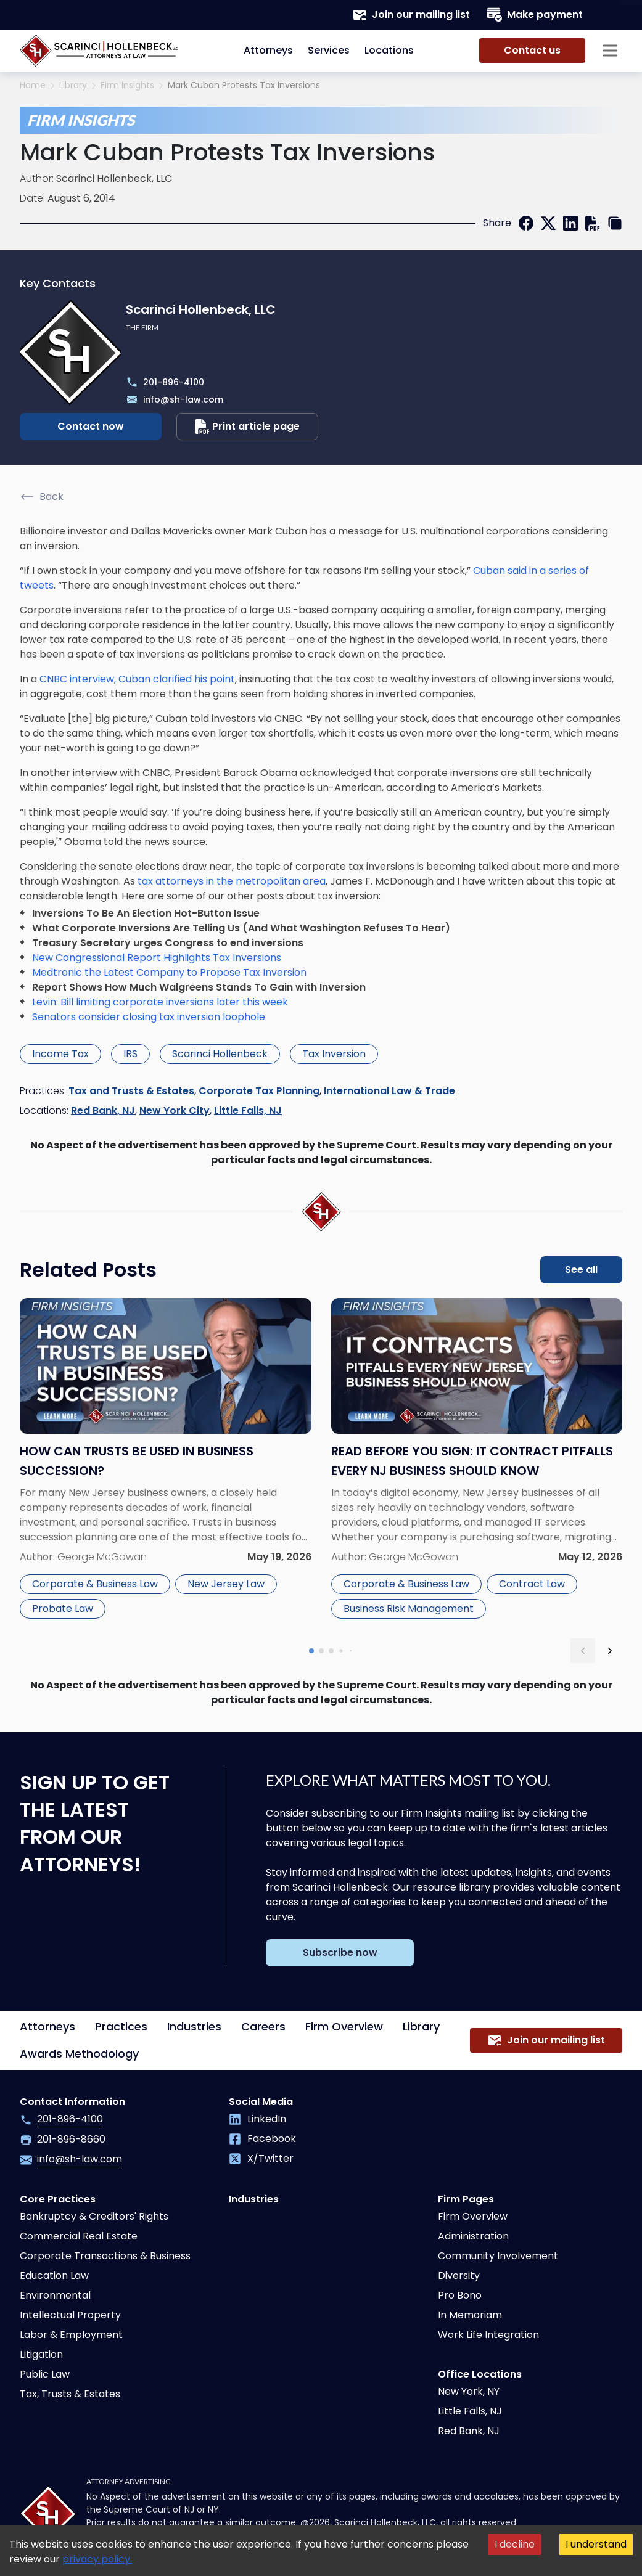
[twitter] (548, 223)
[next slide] (610, 1650)
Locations (389, 50)
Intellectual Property (70, 2315)
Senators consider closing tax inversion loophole (148, 1017)
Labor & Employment (71, 2335)
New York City (174, 1110)
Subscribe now (340, 1952)
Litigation (41, 2354)
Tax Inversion (334, 1054)
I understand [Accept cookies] (596, 2544)
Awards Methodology (79, 2053)
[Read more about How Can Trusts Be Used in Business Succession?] (165, 1461)
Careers (263, 2026)
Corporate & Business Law (95, 1584)
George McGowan (102, 1557)
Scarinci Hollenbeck (220, 1054)
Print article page (247, 426)
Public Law (45, 2374)
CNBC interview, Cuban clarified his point (137, 679)
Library (73, 85)
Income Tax (60, 1054)
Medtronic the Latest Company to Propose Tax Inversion (169, 972)
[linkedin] (570, 223)
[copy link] (614, 223)
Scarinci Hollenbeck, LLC (114, 178)
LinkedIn (257, 2119)
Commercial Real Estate (79, 2236)
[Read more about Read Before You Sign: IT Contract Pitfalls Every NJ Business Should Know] (477, 1461)
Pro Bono (460, 2295)
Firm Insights (127, 85)
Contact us (532, 50)
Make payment (535, 14)
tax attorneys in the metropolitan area (230, 881)
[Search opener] (610, 14)
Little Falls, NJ (248, 1110)
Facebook (262, 2139)
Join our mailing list (411, 14)
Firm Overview (344, 2026)
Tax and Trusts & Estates (131, 1091)
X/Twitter (261, 2158)
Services (329, 50)
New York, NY (469, 2391)
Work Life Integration (488, 2335)
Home (33, 85)
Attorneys (268, 50)
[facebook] (526, 223)
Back (42, 496)
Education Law (54, 2275)
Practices (121, 2026)
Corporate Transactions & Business (105, 2256)
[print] (592, 223)
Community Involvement (498, 2256)
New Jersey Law (226, 1584)
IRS (130, 1054)
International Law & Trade (389, 1091)
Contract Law (532, 1584)
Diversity (459, 2275)
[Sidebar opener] (610, 50)
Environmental (55, 2295)
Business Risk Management (409, 1608)
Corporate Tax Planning (259, 1091)
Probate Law (62, 1608)
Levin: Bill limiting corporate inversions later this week (160, 1002)
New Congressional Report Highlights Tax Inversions (156, 958)
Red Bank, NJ (103, 1110)
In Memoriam (470, 2315)
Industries (194, 2026)
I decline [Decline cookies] (515, 2544)
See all (581, 1269)
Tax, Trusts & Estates (70, 2394)
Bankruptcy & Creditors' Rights (94, 2216)
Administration (473, 2236)
